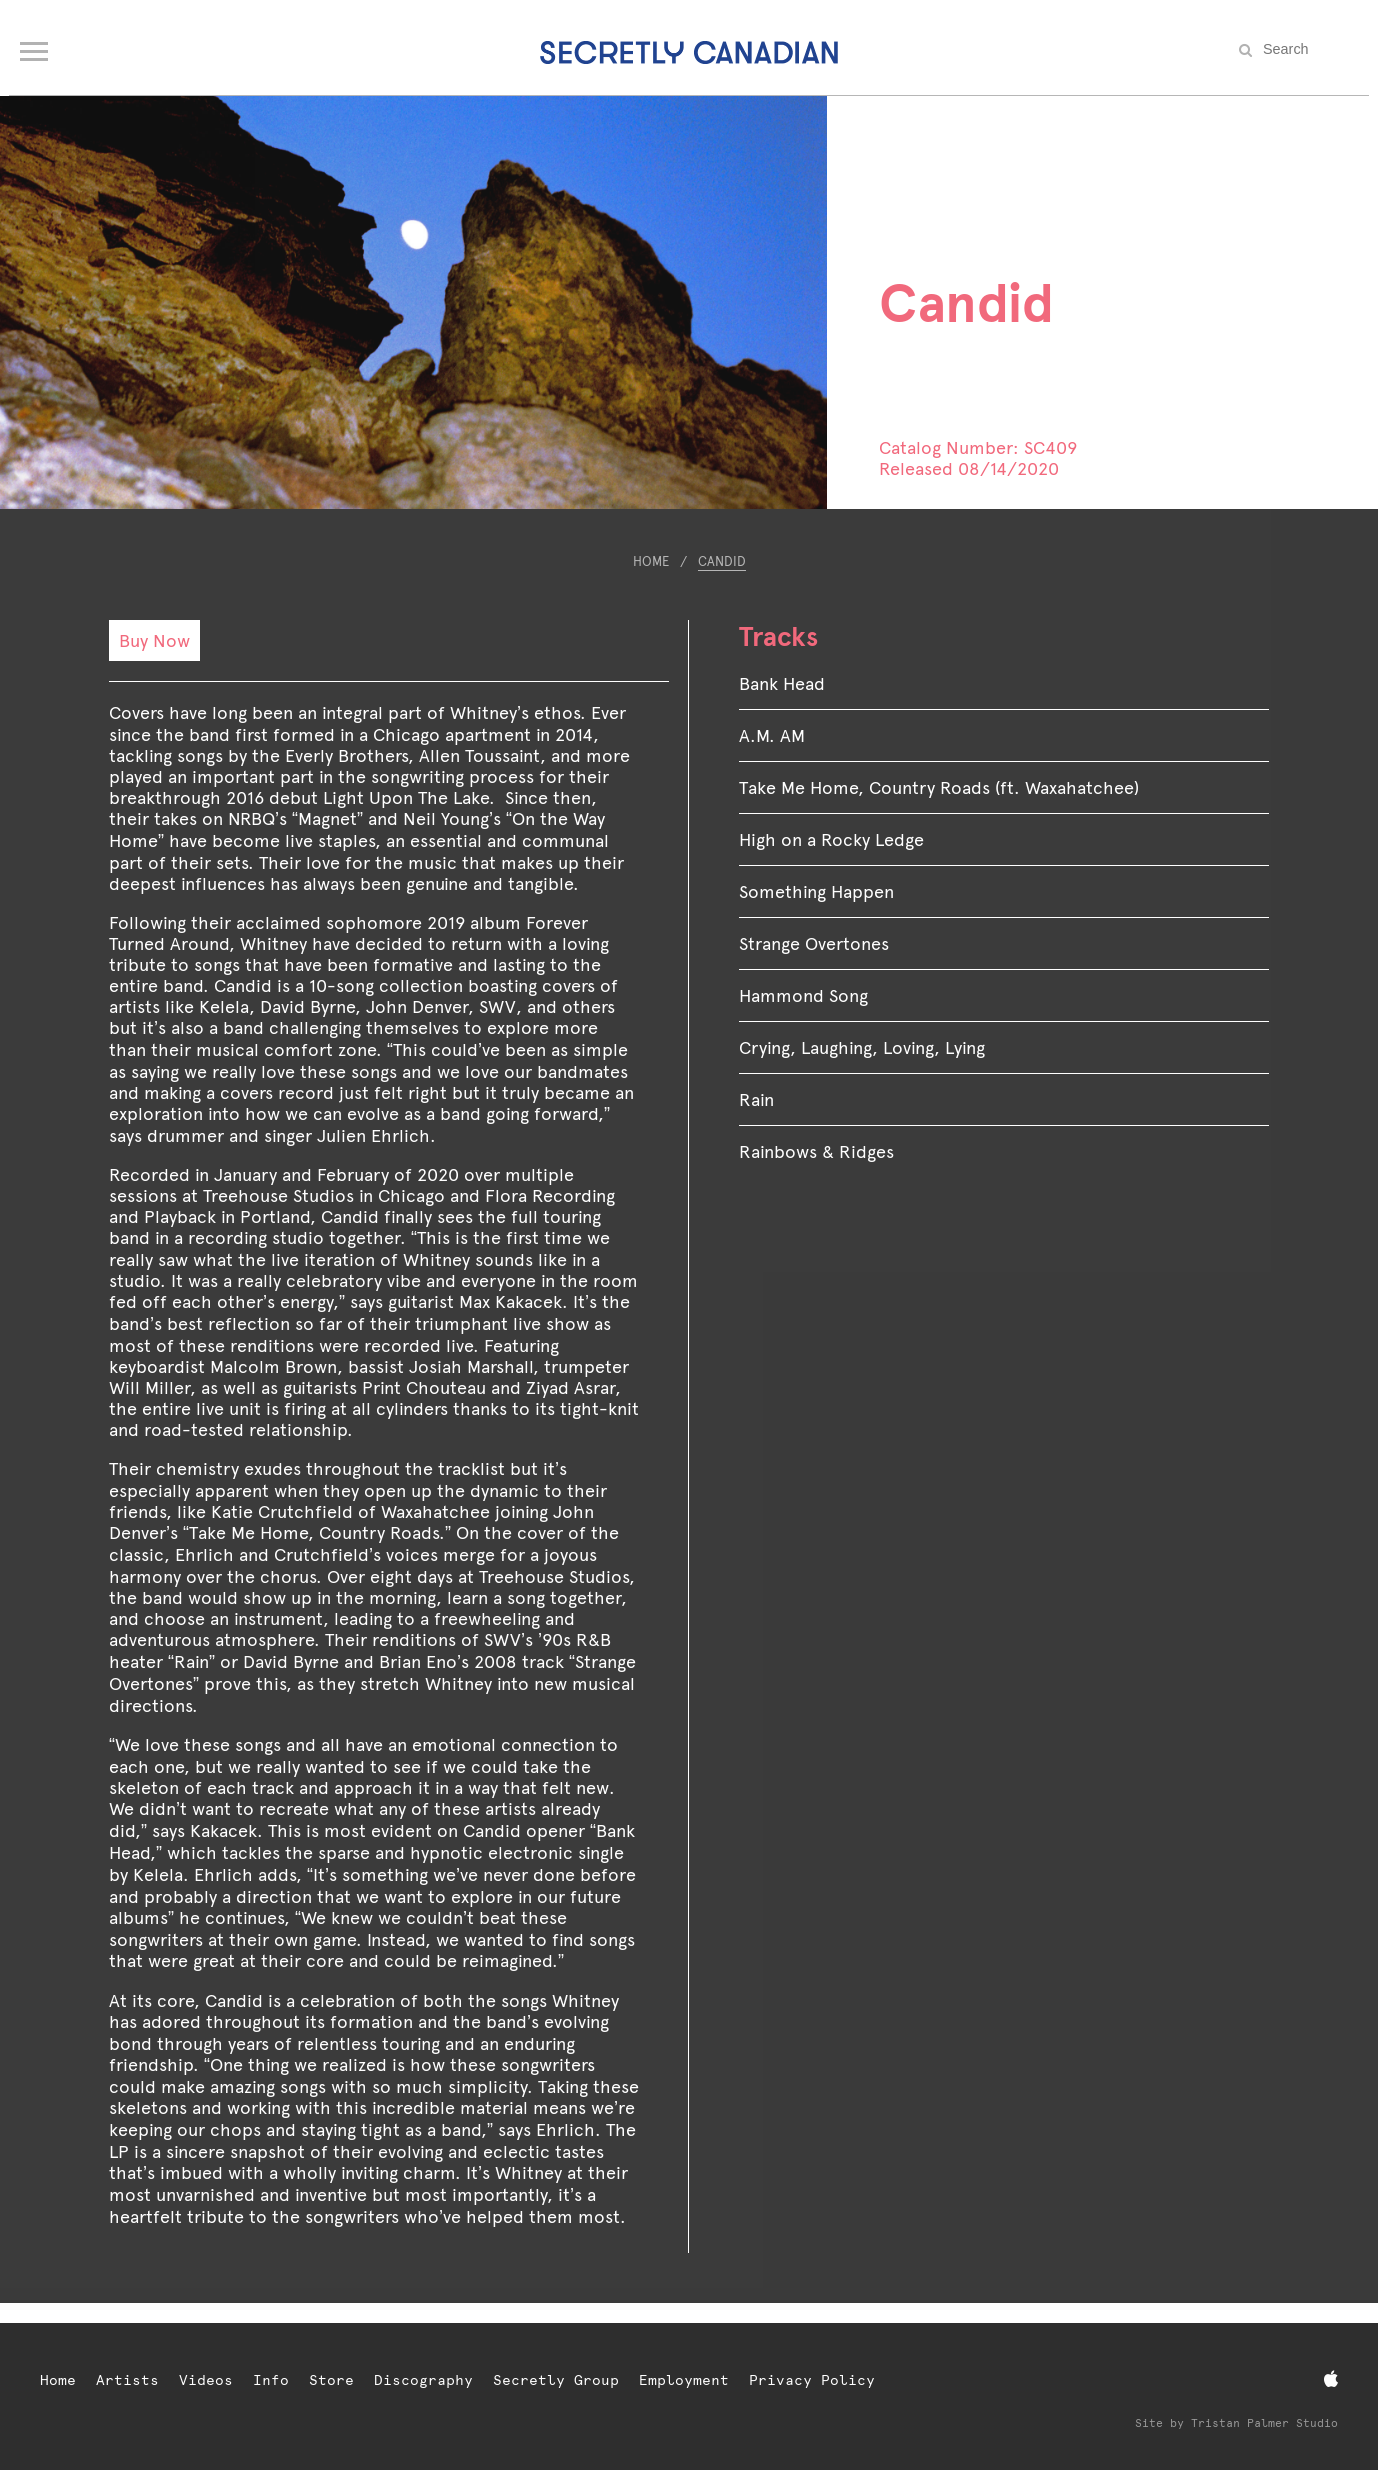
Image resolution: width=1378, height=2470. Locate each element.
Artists (127, 2380)
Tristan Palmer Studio (1264, 2423)
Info (271, 2380)
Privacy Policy (812, 2380)
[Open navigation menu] (35, 47)
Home (651, 561)
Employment (684, 2380)
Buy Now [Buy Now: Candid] (154, 640)
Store (331, 2380)
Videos (206, 2380)
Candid (722, 561)
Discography (423, 2380)
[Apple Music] (1331, 2379)
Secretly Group (556, 2380)
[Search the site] (1308, 49)
